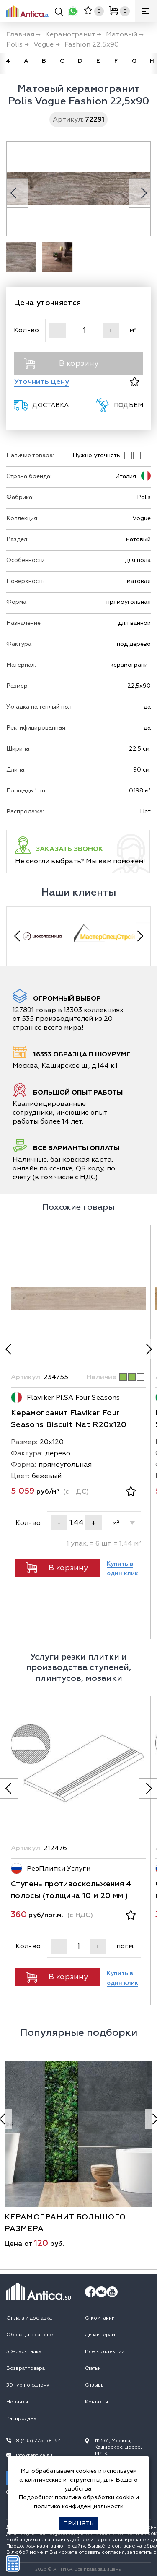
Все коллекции (104, 2351)
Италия (125, 476)
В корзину (61, 363)
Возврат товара (25, 2368)
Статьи (93, 2368)
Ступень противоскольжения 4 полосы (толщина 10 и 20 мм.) (71, 1889)
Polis (144, 497)
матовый (138, 539)
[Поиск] (59, 13)
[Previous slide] (17, 936)
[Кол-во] (84, 330)
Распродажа (21, 2418)
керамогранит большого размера (65, 2223)
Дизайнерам (100, 2335)
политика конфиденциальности (79, 2506)
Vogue (141, 518)
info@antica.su (34, 2455)
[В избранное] (134, 381)
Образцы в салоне (29, 2335)
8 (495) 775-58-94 (38, 2441)
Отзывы (95, 2385)
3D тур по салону (27, 2385)
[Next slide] (140, 936)
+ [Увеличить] (111, 330)
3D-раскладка (23, 2351)
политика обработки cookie (94, 2497)
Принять (78, 2523)
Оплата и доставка (29, 2318)
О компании (100, 2318)
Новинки (17, 2402)
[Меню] (146, 11)
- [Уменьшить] (57, 330)
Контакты (96, 2402)
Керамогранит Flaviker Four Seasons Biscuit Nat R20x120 (69, 1418)
